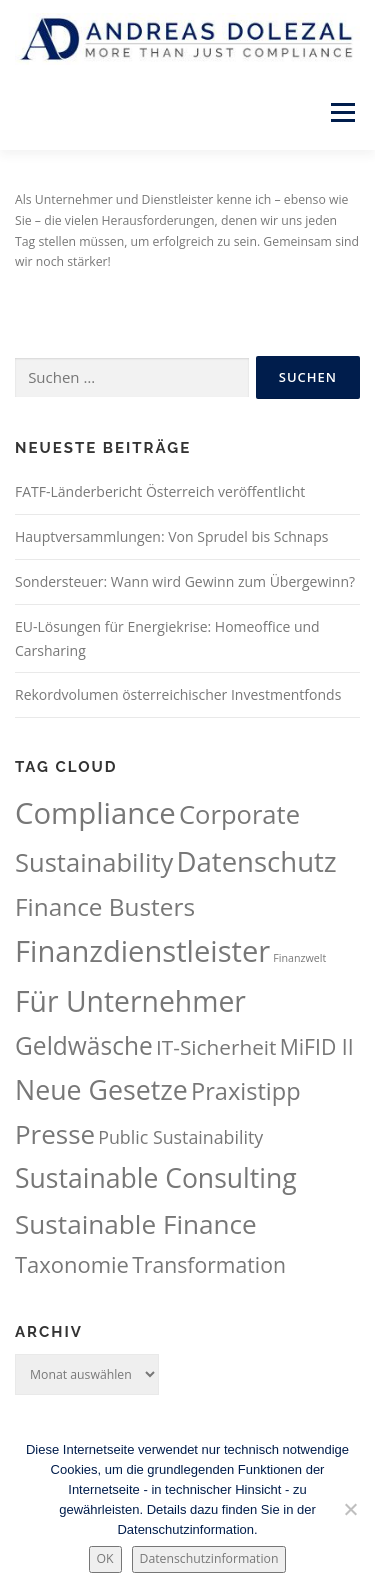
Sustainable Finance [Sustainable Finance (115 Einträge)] (136, 1224)
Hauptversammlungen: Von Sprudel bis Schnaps (171, 536)
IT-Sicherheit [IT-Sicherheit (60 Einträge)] (216, 1047)
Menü (341, 112)
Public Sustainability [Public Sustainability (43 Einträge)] (180, 1137)
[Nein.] (350, 1509)
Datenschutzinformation (209, 1558)
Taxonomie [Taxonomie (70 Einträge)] (72, 1264)
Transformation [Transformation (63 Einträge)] (209, 1264)
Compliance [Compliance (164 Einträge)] (95, 813)
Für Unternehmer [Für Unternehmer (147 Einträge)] (130, 1001)
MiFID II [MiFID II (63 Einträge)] (317, 1046)
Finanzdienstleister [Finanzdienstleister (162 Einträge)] (142, 951)
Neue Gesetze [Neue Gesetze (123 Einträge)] (101, 1089)
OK (105, 1558)
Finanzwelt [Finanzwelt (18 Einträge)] (299, 958)
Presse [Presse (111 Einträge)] (55, 1134)
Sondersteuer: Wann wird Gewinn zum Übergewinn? (185, 581)
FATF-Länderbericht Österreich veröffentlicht (160, 491)
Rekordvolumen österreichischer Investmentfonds (178, 694)
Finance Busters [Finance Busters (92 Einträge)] (105, 906)
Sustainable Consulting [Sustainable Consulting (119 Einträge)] (156, 1178)
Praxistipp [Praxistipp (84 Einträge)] (246, 1091)
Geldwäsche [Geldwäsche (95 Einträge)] (84, 1045)
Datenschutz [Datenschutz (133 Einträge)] (257, 861)
